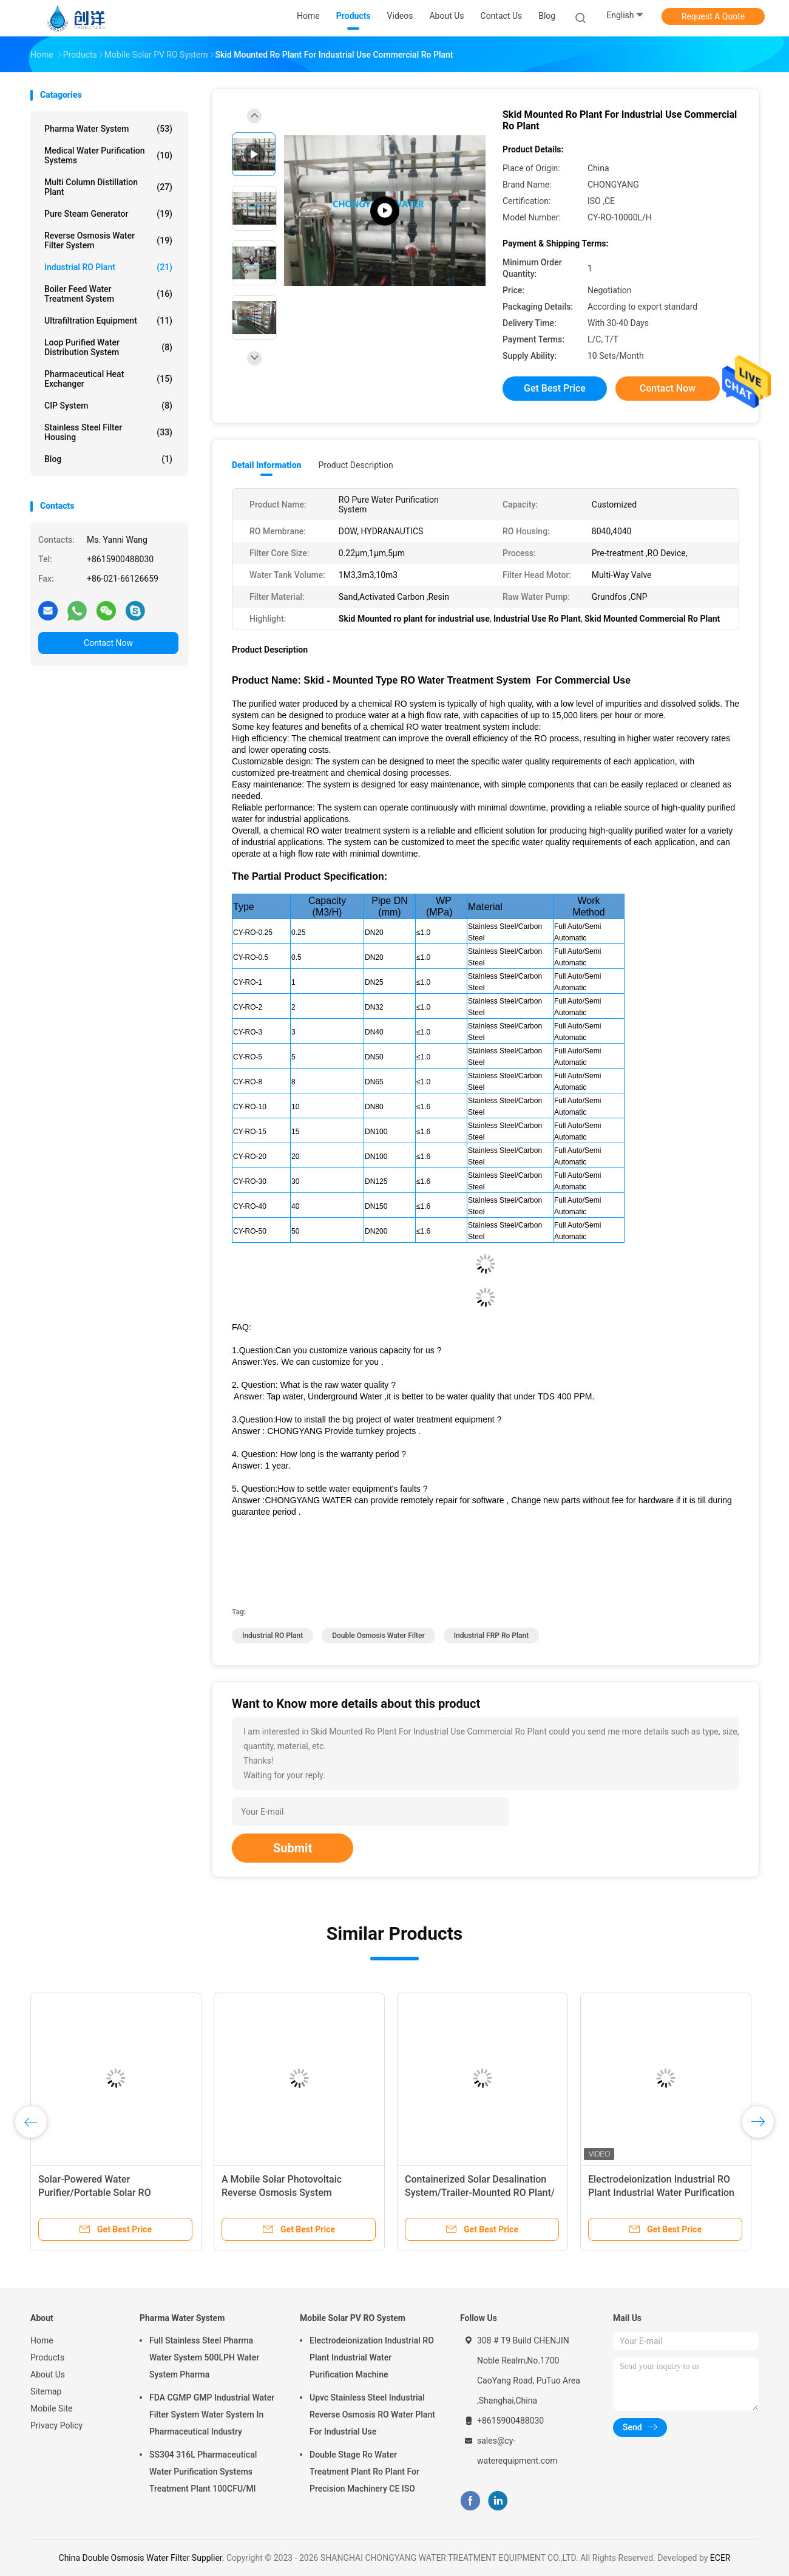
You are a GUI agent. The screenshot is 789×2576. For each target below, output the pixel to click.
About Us (47, 2374)
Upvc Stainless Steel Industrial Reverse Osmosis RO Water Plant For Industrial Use (372, 2414)
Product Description (355, 465)
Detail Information (266, 465)
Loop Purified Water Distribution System (108, 347)
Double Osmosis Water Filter (378, 1635)
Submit (292, 1848)
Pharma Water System (108, 129)
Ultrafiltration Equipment (108, 320)
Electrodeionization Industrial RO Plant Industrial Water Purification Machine (661, 2192)
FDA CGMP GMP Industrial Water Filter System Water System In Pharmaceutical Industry (211, 2414)
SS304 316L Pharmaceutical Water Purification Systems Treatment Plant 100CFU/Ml (203, 2471)
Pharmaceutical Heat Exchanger (108, 379)
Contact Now (108, 643)
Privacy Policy (56, 2425)
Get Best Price (555, 388)
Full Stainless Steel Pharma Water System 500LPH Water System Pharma (204, 2357)
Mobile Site (51, 2408)
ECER (720, 2558)
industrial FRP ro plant (491, 1635)
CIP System (108, 405)
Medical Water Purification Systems (108, 155)
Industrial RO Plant (108, 267)
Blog (546, 16)
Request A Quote (713, 16)
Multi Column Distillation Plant (108, 187)
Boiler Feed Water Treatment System (108, 294)
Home (41, 2340)
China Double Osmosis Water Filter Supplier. (142, 2558)
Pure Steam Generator (108, 214)
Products (47, 2357)
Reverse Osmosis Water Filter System (108, 240)
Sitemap (45, 2391)
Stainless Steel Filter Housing (108, 432)
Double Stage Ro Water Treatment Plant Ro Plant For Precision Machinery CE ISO (364, 2471)
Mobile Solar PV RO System (352, 2318)
